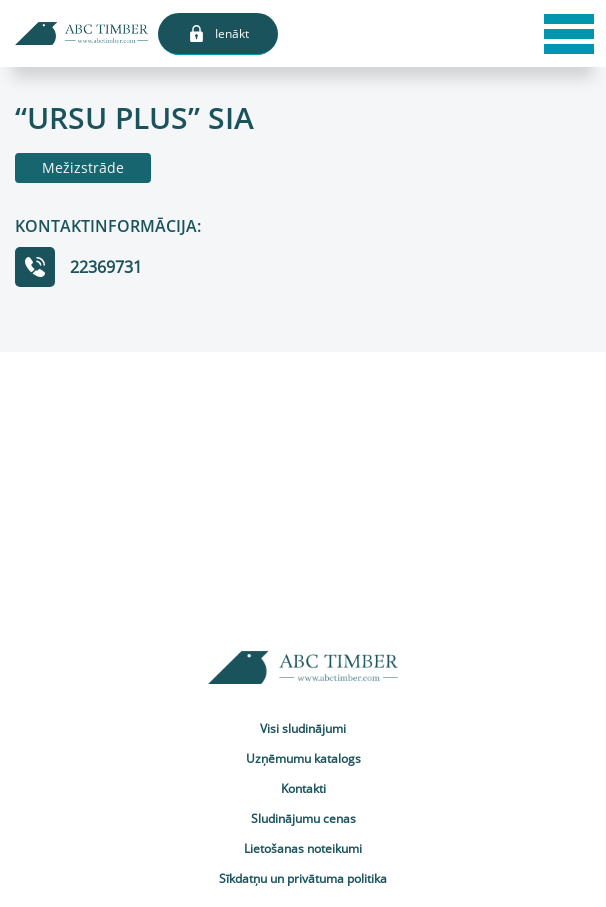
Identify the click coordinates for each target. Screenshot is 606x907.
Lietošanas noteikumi (303, 848)
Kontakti (303, 788)
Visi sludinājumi (303, 728)
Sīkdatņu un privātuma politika (303, 878)
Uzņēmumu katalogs (303, 758)
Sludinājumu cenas (303, 818)
